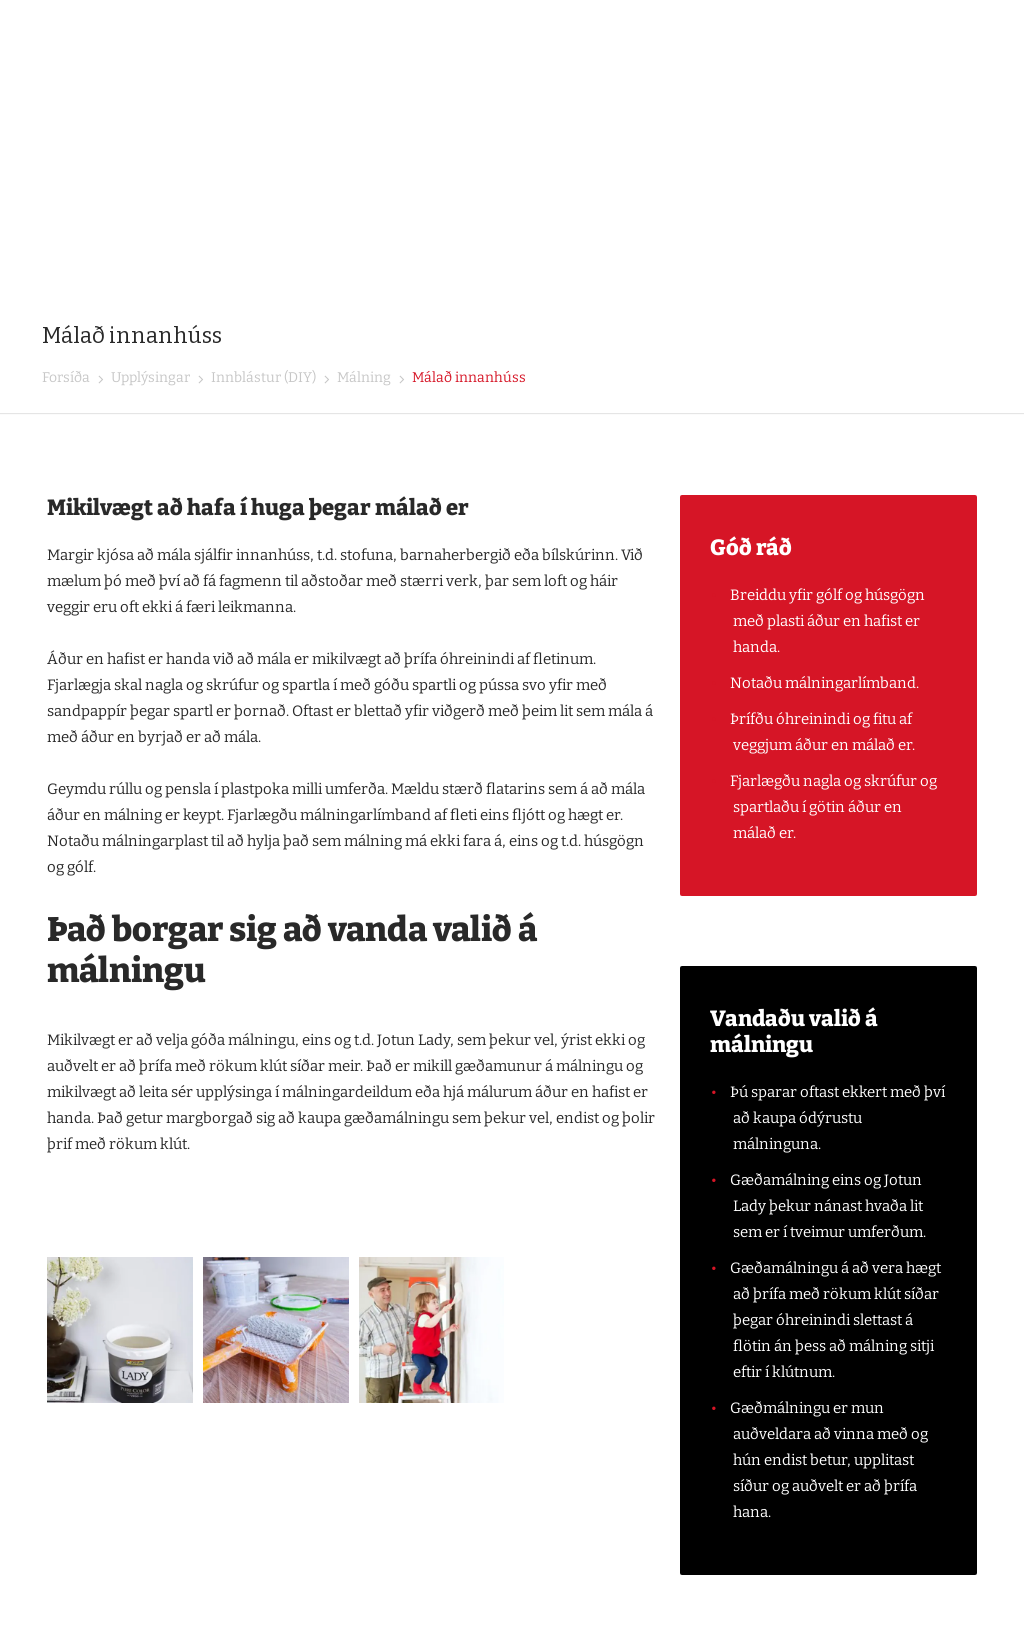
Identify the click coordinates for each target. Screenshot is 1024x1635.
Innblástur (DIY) (262, 377)
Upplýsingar (149, 377)
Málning (362, 377)
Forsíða (66, 377)
